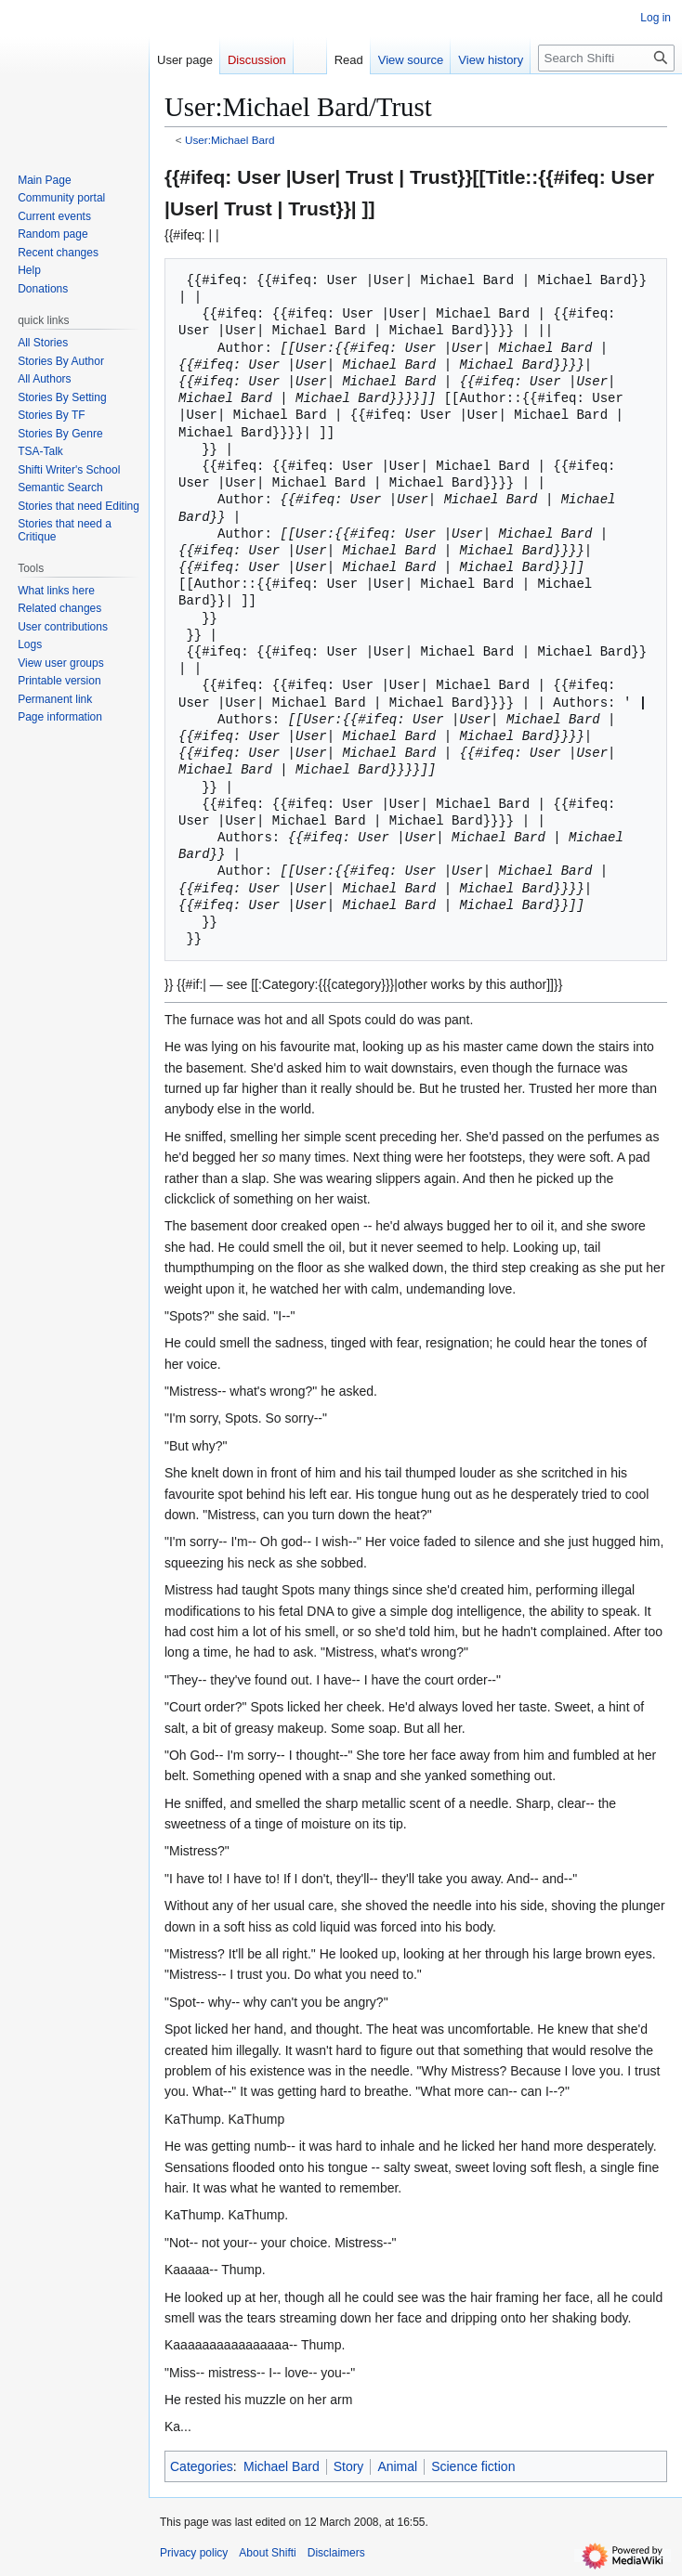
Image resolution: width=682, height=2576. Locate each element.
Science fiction (473, 2466)
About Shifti (267, 2552)
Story (349, 2466)
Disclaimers (336, 2552)
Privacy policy (194, 2552)
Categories (201, 2466)
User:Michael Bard (230, 140)
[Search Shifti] (606, 58)
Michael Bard (281, 2466)
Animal (397, 2466)
